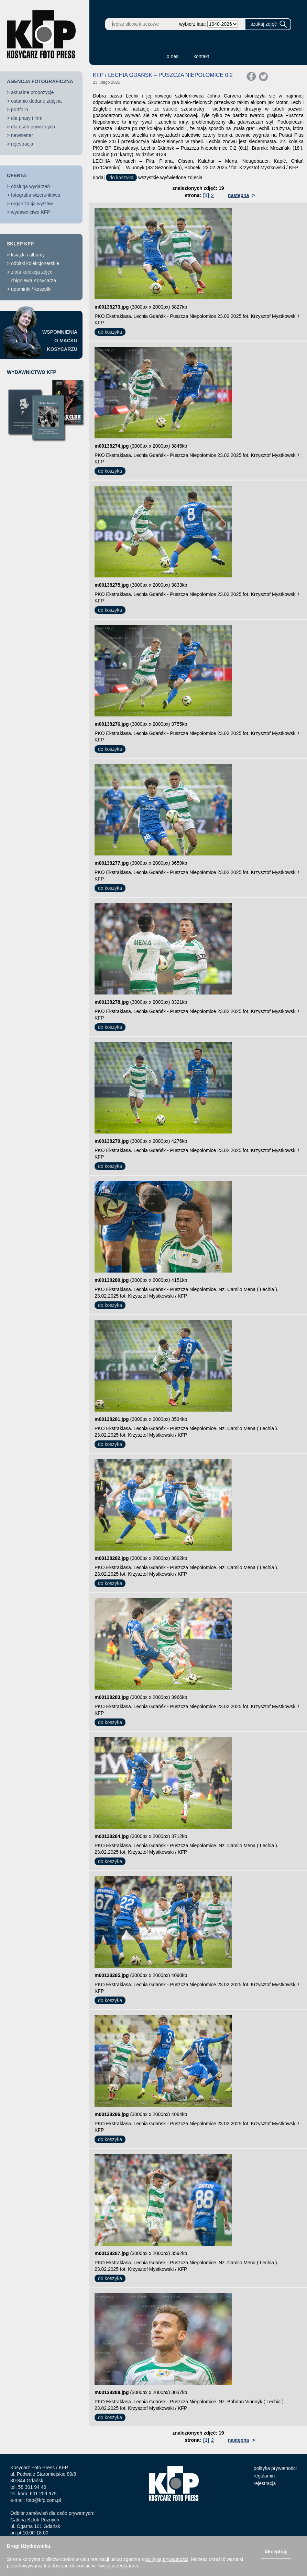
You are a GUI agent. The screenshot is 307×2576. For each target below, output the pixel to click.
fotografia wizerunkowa (35, 195)
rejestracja (22, 144)
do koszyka (121, 177)
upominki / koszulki (31, 289)
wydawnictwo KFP (30, 212)
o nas (172, 56)
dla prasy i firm (26, 118)
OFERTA (16, 175)
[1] (206, 195)
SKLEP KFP (20, 243)
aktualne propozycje (32, 92)
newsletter (22, 135)
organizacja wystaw (32, 203)
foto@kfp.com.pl (43, 2500)
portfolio (19, 109)
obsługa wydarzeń (30, 186)
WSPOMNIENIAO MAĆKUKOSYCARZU (59, 340)
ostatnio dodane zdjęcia (36, 101)
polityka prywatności (275, 2468)
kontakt (201, 56)
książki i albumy (28, 254)
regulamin (264, 2476)
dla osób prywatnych (33, 126)
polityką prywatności (166, 2559)
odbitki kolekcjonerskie (35, 263)
